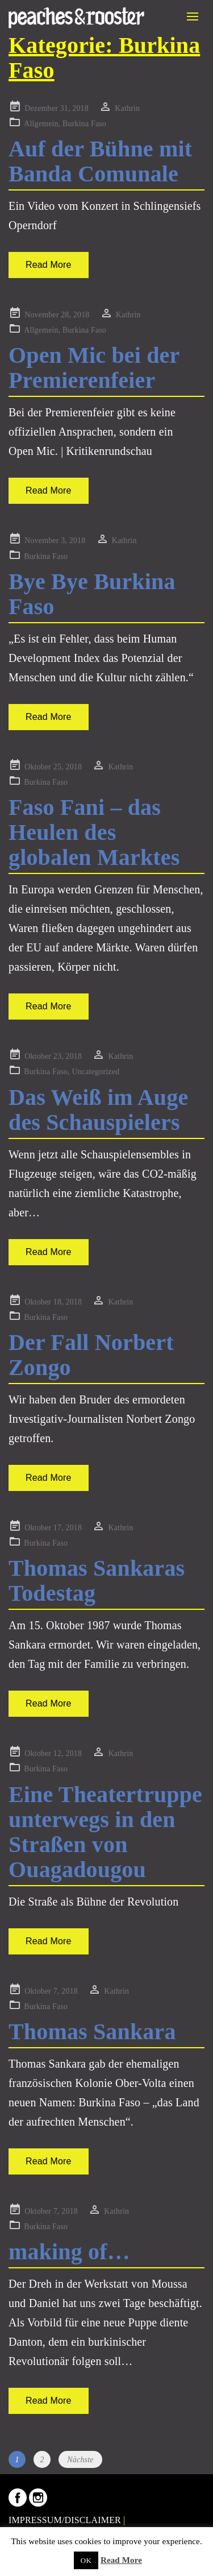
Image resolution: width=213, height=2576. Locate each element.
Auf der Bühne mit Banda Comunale (100, 161)
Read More (49, 265)
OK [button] (86, 2560)
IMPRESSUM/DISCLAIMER (65, 2520)
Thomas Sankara (92, 2031)
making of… (69, 2251)
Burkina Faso (84, 123)
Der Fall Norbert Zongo (91, 1355)
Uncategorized (95, 1071)
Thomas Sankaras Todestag (97, 1580)
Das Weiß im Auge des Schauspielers (98, 1109)
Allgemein (41, 123)
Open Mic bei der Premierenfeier (94, 367)
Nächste (80, 2459)
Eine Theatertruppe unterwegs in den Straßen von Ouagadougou (105, 1832)
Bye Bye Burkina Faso (92, 594)
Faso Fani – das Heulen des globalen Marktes (94, 832)
